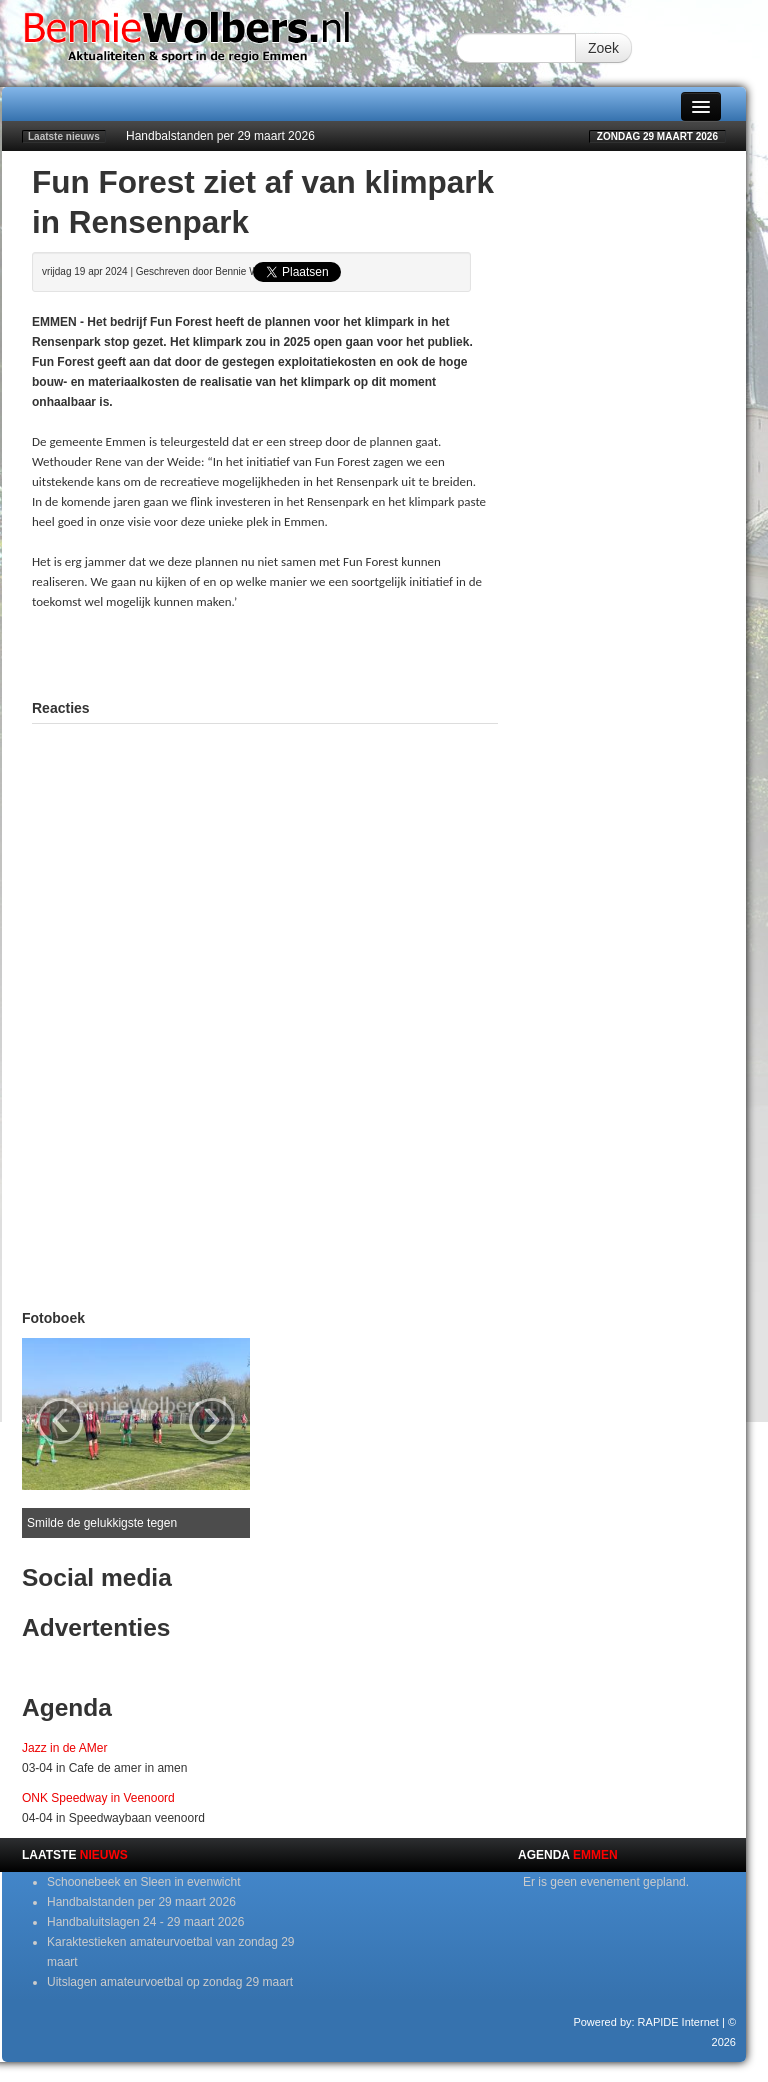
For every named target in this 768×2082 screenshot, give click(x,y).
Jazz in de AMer (64, 1748)
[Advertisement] (266, 652)
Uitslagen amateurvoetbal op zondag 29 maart (170, 1982)
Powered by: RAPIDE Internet (646, 2022)
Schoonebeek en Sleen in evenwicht (143, 1882)
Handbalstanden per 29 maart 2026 (220, 136)
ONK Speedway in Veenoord (98, 1798)
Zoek (603, 48)
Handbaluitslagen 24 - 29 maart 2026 (145, 1922)
